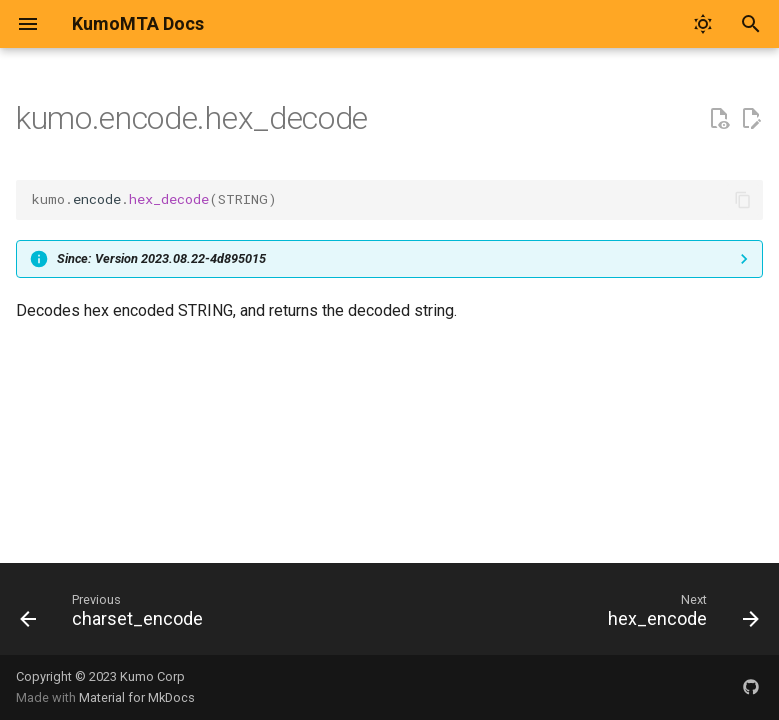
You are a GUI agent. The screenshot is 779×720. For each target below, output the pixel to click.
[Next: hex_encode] (679, 615)
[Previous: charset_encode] (115, 615)
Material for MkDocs (137, 697)
